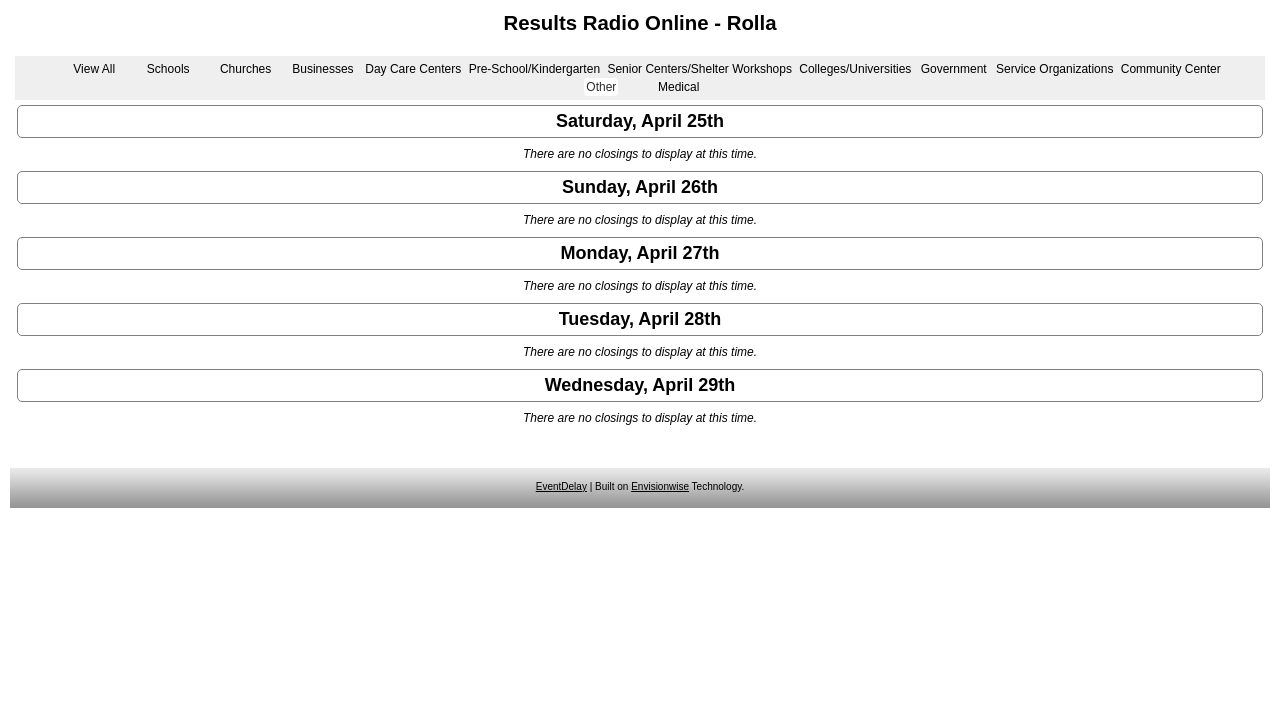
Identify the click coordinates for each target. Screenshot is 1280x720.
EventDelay (561, 486)
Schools (168, 69)
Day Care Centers (413, 69)
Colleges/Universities (855, 69)
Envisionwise (660, 486)
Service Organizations (1054, 69)
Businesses (322, 69)
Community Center (1171, 69)
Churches (245, 69)
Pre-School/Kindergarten (534, 69)
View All (94, 69)
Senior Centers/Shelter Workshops (699, 69)
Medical (678, 87)
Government (954, 69)
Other (601, 87)
